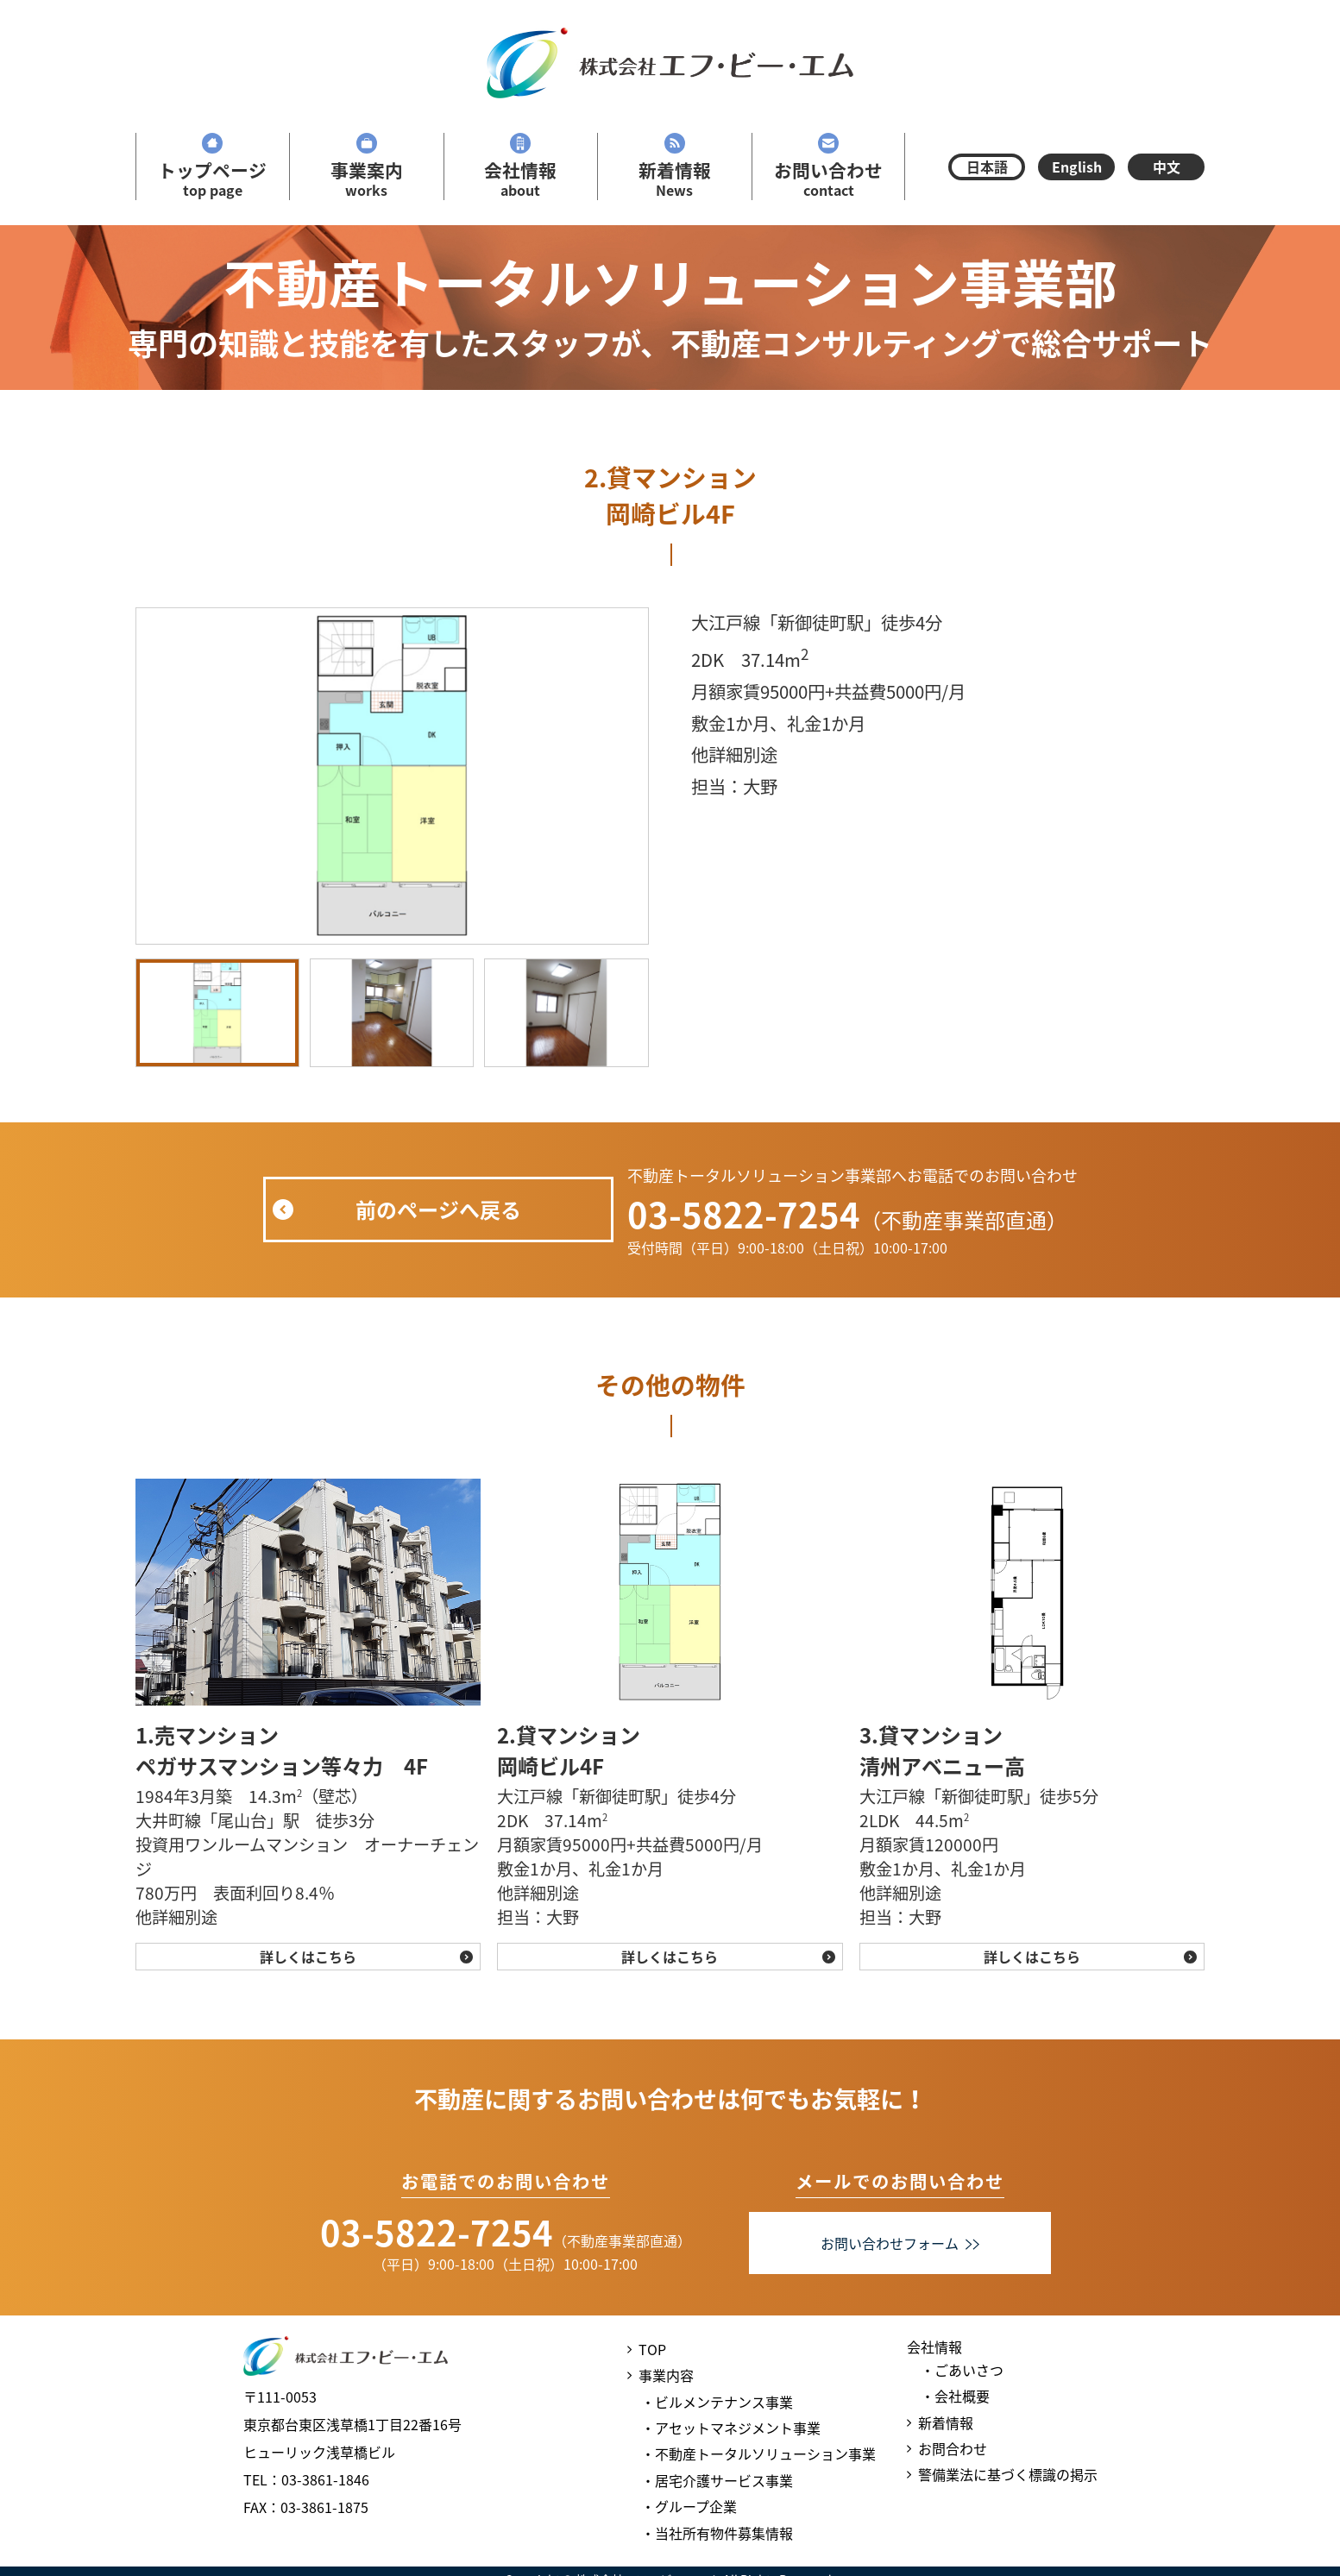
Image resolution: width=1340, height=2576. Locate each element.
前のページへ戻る (438, 1209)
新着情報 (945, 2422)
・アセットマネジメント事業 (731, 2427)
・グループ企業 (689, 2506)
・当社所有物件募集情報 (717, 2533)
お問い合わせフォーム (900, 2243)
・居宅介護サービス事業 (717, 2480)
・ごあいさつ (962, 2369)
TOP (652, 2349)
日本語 (987, 166)
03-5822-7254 (743, 1214)
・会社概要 (955, 2395)
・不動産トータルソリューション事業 (758, 2453)
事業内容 (666, 2375)
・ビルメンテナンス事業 (717, 2401)
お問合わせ (952, 2448)
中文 (1166, 166)
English (1077, 166)
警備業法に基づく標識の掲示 (1008, 2474)
